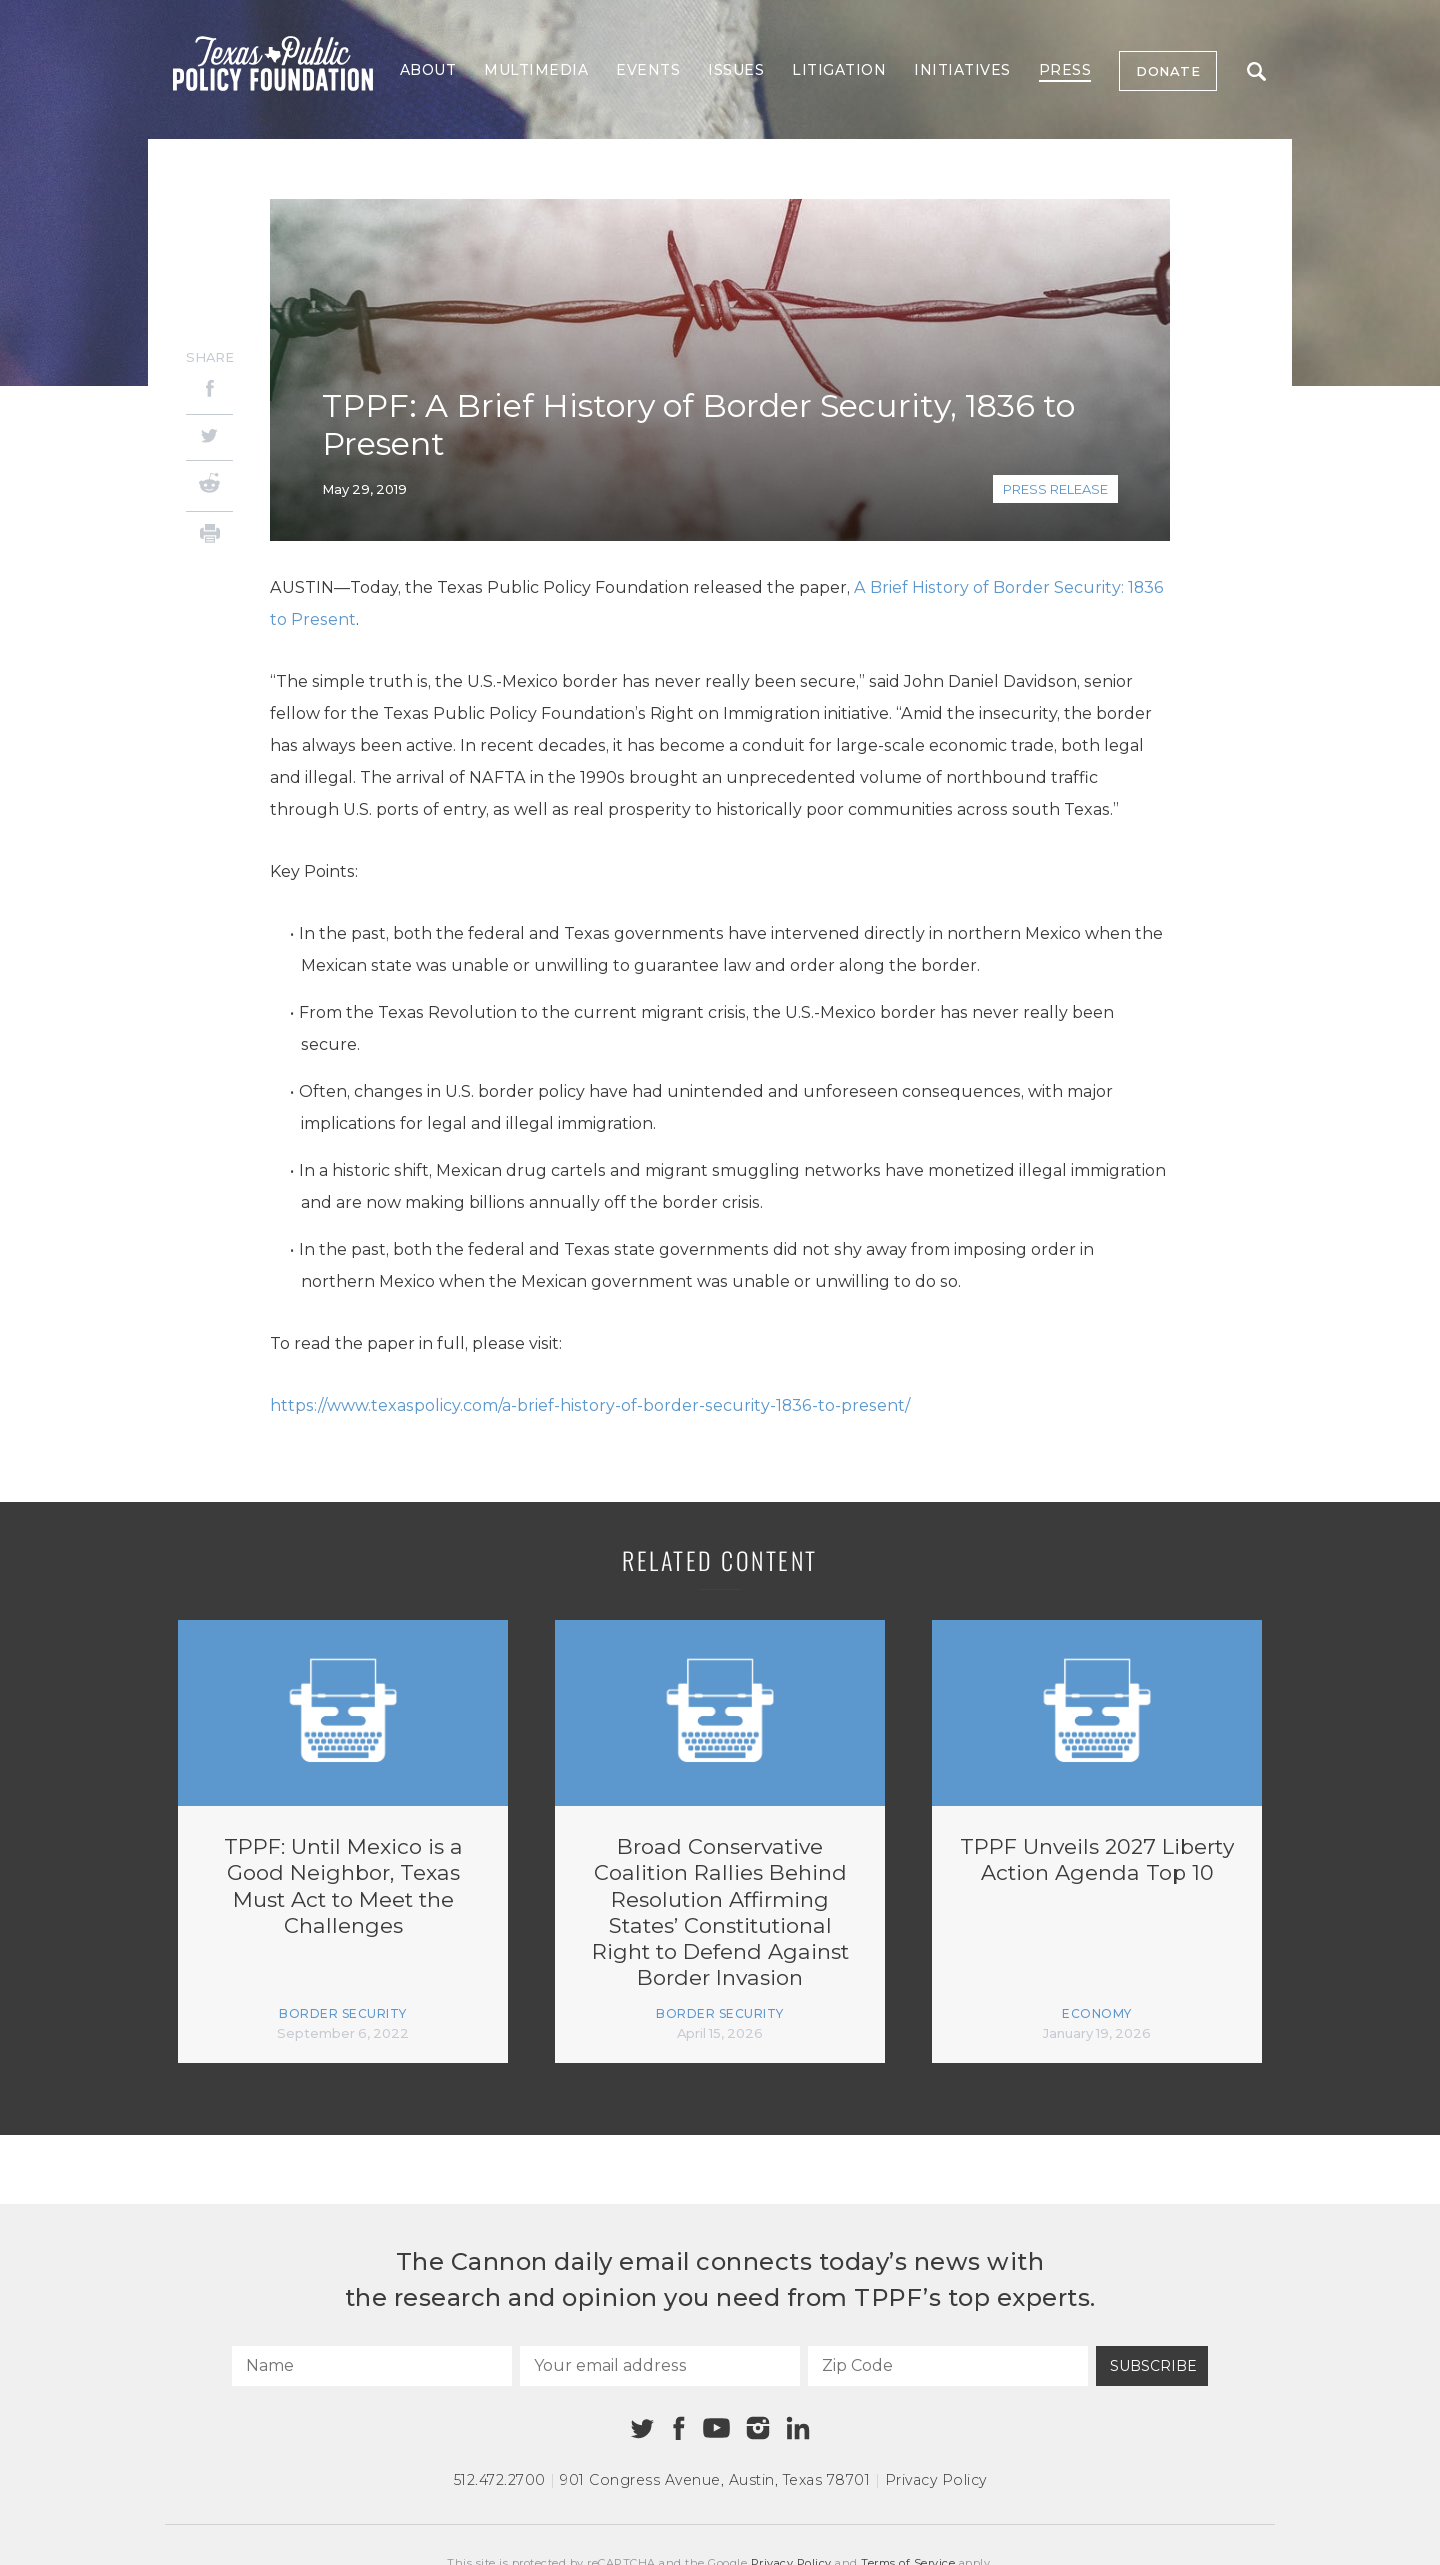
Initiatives (962, 70)
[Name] (372, 2366)
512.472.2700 (500, 2480)
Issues (736, 70)
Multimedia (536, 70)
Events (648, 70)
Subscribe (1153, 2366)
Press (1065, 70)
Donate (1168, 71)
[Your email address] (660, 2366)
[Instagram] (758, 2428)
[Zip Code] (948, 2366)
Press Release (1055, 489)
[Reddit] (209, 486)
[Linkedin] (798, 2428)
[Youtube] (716, 2429)
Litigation (839, 70)
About (428, 70)
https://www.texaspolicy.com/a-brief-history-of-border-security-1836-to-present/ (590, 1405)
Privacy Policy (936, 2480)
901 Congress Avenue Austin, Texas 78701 (715, 2480)
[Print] (209, 536)
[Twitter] (209, 437)
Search (1256, 71)
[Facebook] (209, 391)
